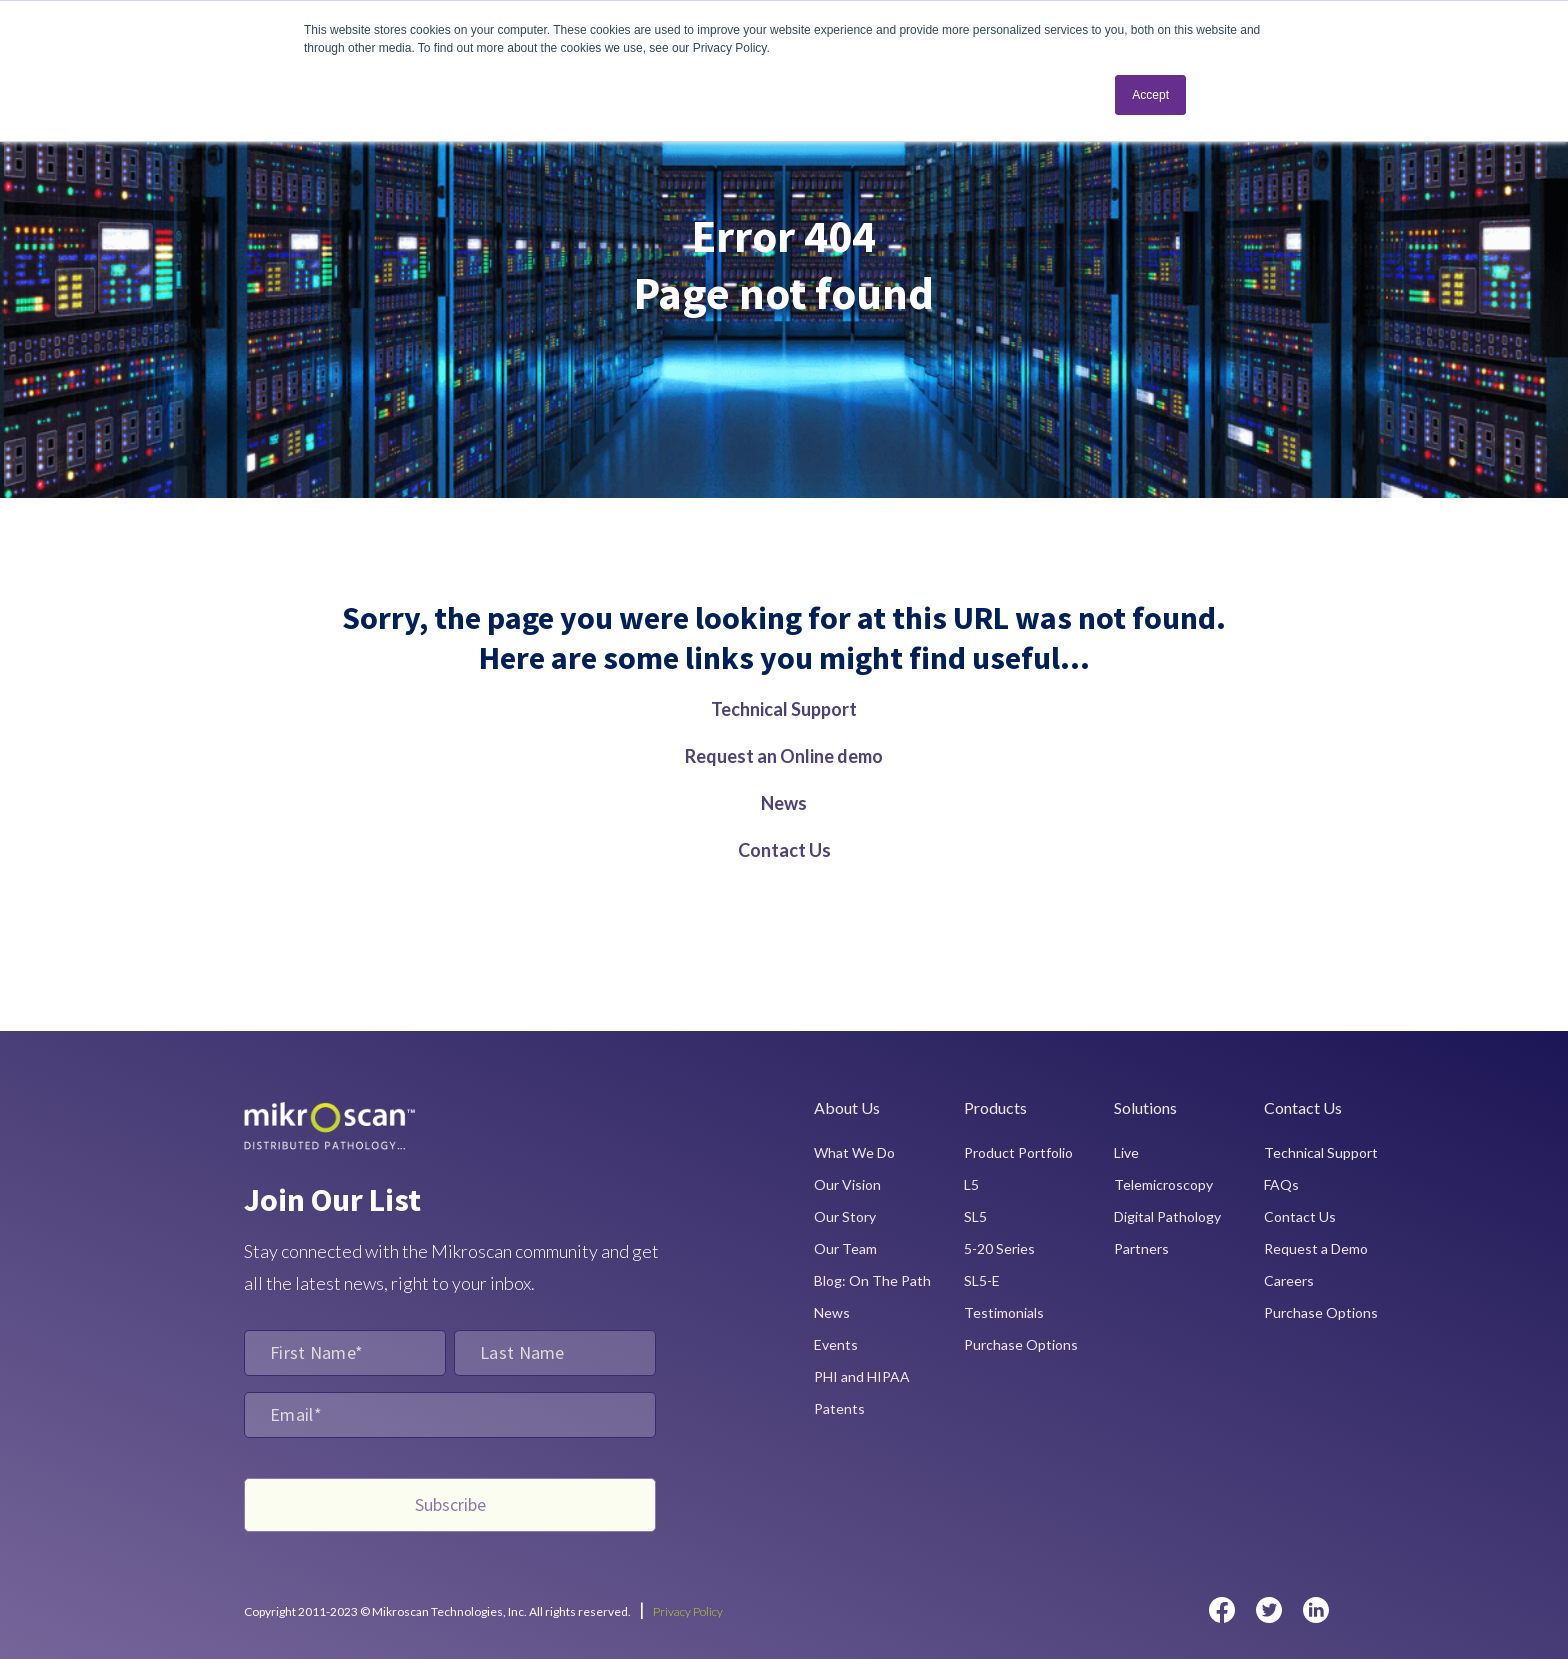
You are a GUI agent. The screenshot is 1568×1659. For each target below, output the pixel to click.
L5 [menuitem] (971, 1184)
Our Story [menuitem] (845, 1216)
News (784, 803)
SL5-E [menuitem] (982, 1280)
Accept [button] (1150, 95)
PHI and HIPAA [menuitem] (862, 1376)
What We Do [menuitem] (854, 1152)
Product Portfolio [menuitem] (1018, 1152)
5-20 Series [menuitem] (999, 1248)
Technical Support (784, 709)
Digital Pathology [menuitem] (1167, 1216)
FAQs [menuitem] (1281, 1184)
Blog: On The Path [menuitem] (872, 1280)
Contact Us (784, 850)
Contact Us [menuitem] (1300, 1216)
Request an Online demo (784, 756)
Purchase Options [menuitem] (1021, 1344)
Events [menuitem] (836, 1344)
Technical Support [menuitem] (1321, 1152)
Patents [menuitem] (839, 1408)
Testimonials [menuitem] (1004, 1312)
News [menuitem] (832, 1312)
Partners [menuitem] (1141, 1248)
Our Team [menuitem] (845, 1248)
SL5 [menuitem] (975, 1216)
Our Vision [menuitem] (847, 1184)
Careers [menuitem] (1289, 1280)
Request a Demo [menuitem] (1316, 1248)
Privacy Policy (688, 1611)
